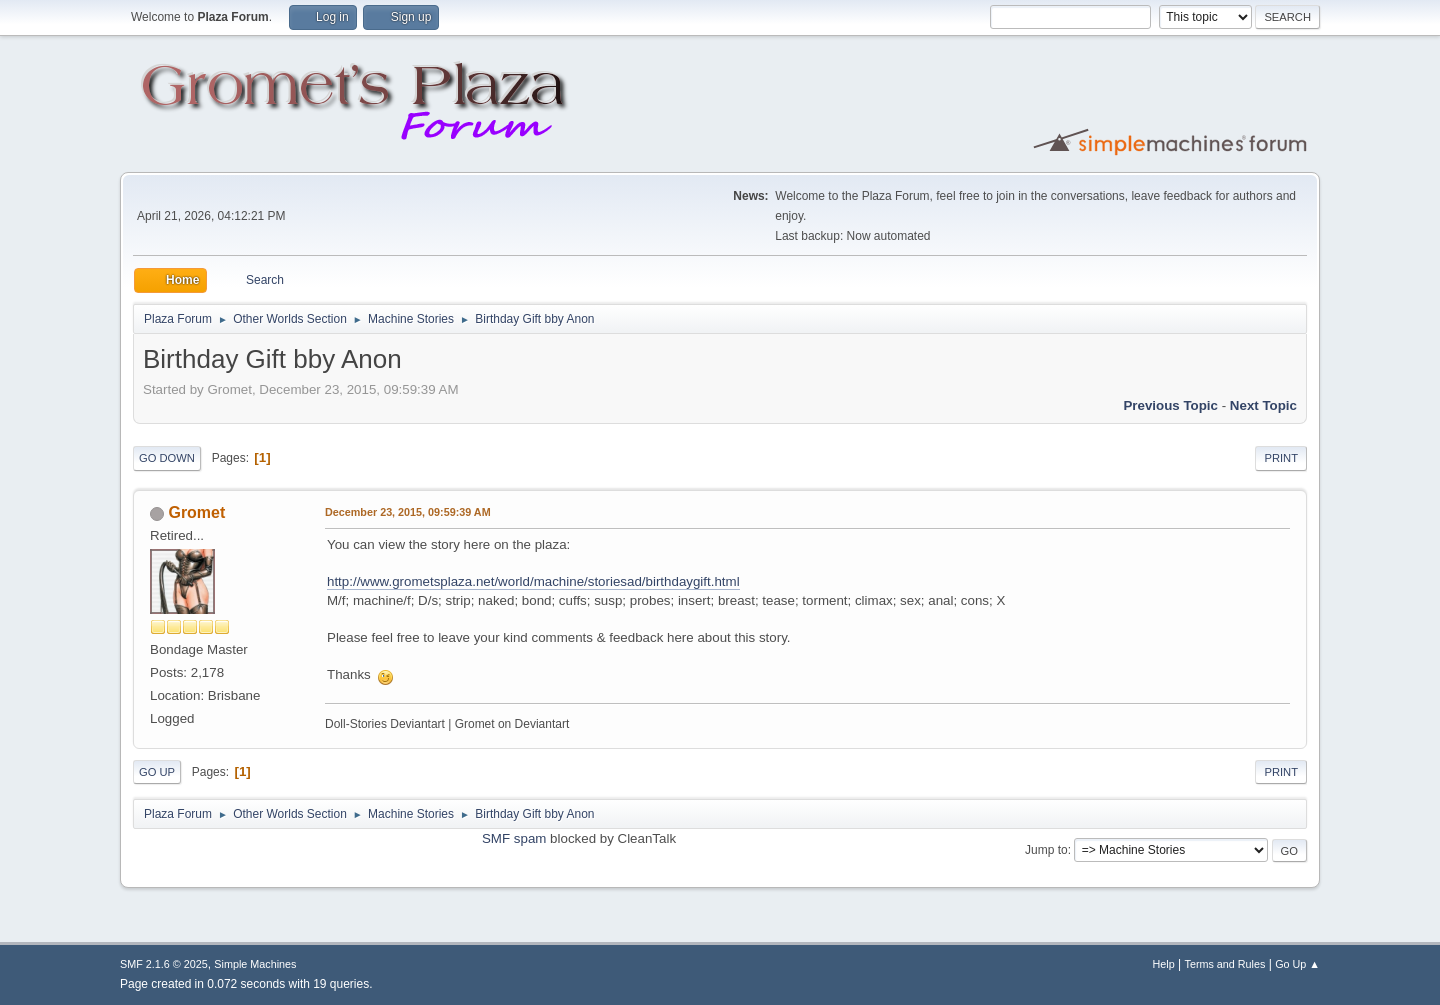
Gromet (196, 512)
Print (1281, 458)
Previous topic (1170, 405)
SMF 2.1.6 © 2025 (164, 964)
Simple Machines (255, 964)
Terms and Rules (1225, 964)
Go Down (167, 458)
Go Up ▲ (1297, 964)
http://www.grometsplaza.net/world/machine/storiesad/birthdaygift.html (533, 581)
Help (1164, 964)
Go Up (157, 772)
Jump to (1046, 850)
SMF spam (514, 838)
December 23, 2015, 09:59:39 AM (408, 512)
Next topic (1263, 405)
